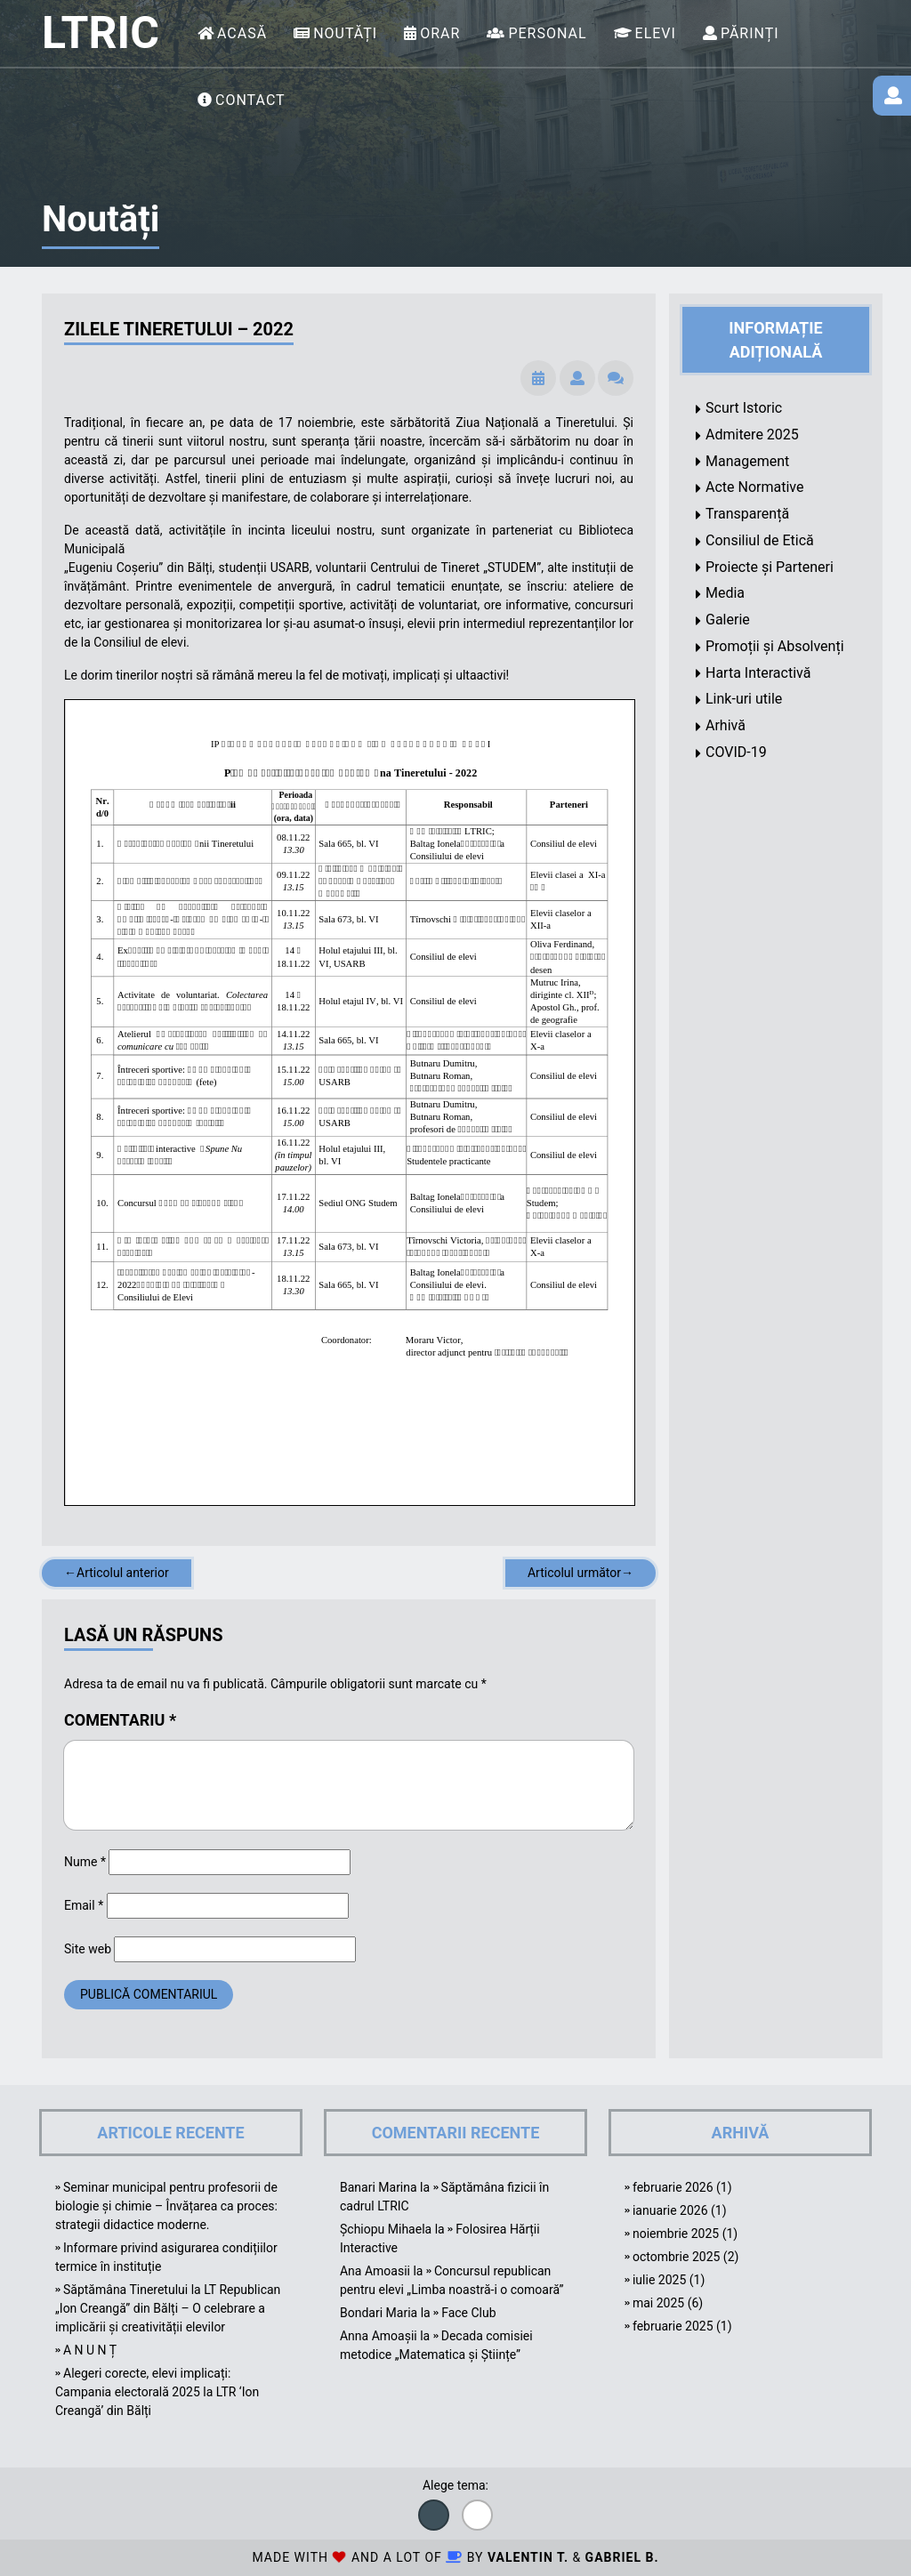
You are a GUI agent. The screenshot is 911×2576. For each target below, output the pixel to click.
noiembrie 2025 (676, 2233)
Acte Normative (754, 487)
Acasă (242, 33)
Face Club (468, 2313)
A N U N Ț (90, 2350)
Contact (250, 100)
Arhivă (725, 725)
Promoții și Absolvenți (774, 646)
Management (747, 461)
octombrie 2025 (676, 2257)
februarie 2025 (673, 2326)
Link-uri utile (743, 698)
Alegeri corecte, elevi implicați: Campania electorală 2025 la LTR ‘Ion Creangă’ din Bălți (157, 2392)
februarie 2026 (673, 2187)
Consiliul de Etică (759, 540)
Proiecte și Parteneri (769, 567)
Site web (87, 1949)
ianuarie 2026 (670, 2210)
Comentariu (120, 1720)
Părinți (750, 33)
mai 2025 (658, 2303)
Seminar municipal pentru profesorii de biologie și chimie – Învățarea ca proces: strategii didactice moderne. (166, 2206)
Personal (547, 33)
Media (725, 592)
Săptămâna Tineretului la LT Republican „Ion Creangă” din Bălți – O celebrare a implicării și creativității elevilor (167, 2308)
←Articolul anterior (116, 1573)
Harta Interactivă (757, 672)
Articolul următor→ (580, 1573)
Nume (85, 1862)
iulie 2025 (659, 2280)
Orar (440, 33)
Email (83, 1905)
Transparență (747, 513)
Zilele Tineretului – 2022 (179, 329)
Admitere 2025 (752, 434)
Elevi (655, 33)
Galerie (727, 619)
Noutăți (345, 33)
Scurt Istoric (743, 407)
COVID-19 (736, 752)
